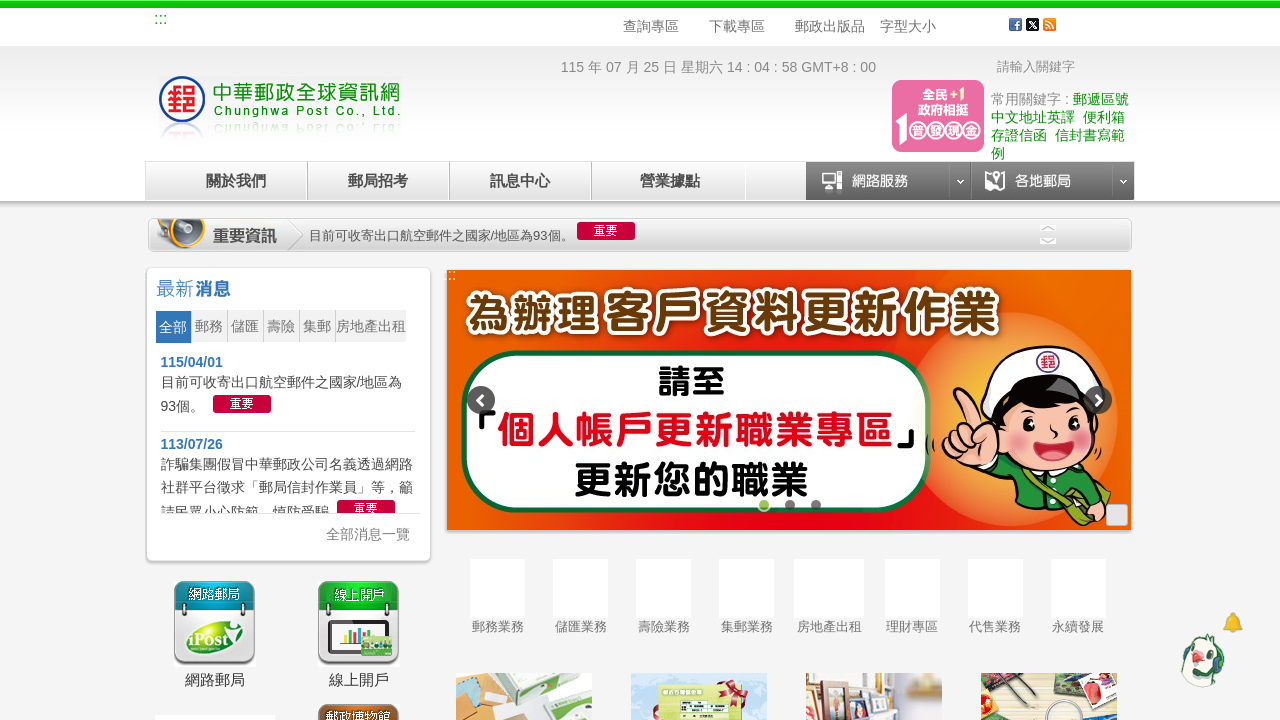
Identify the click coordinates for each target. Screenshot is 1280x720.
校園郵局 (332, 22)
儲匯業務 (580, 596)
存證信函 (1019, 135)
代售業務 (995, 596)
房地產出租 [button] (371, 326)
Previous (1048, 228)
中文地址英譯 (1033, 117)
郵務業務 (497, 596)
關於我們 (236, 180)
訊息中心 (520, 180)
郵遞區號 (1101, 99)
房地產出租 (829, 596)
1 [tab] (764, 505)
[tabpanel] (789, 400)
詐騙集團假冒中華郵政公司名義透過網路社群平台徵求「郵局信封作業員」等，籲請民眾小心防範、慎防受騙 (287, 488)
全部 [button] (173, 327)
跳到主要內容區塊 (10, 10)
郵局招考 (378, 180)
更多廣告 (1117, 515)
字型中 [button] (967, 26)
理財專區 (912, 596)
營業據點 (668, 180)
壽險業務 (663, 596)
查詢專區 (651, 26)
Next (1048, 241)
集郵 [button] (317, 326)
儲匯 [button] (245, 326)
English (535, 22)
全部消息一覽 (368, 534)
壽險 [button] (281, 326)
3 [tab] (816, 505)
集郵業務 (746, 596)
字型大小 (908, 26)
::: (160, 18)
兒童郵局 (399, 22)
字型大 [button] (986, 26)
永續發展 (1078, 596)
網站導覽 (198, 22)
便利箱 (1104, 117)
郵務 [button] (209, 326)
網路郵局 (466, 22)
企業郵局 (265, 22)
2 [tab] (790, 505)
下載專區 (737, 26)
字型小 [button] (948, 26)
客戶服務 (1101, 32)
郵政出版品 (830, 26)
